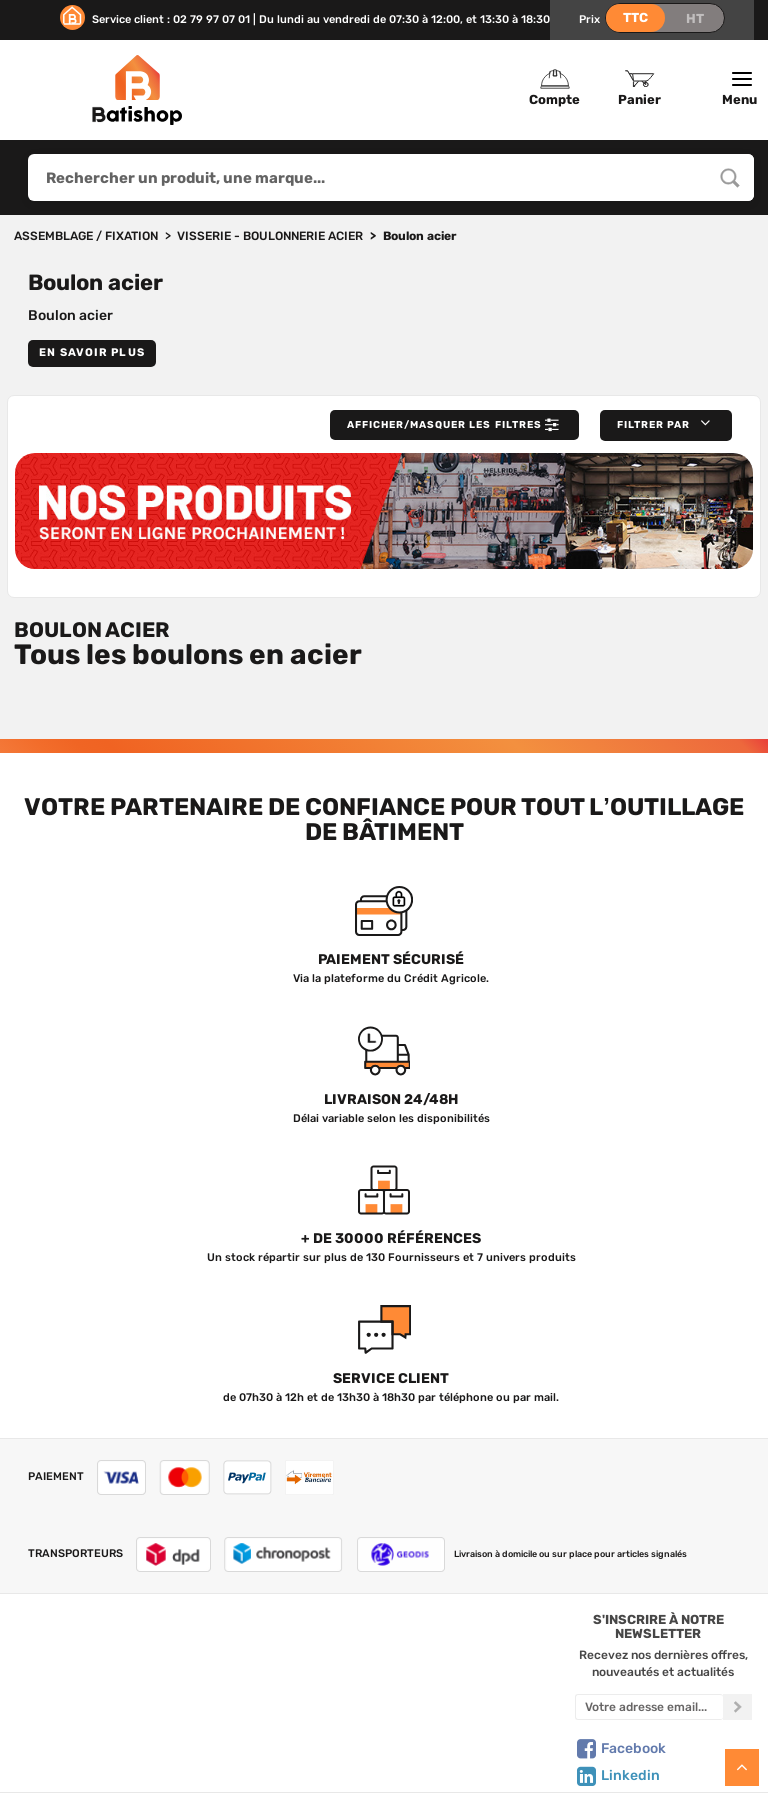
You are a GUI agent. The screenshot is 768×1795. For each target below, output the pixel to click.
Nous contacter (101, 1670)
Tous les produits (286, 1649)
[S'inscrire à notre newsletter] (737, 1723)
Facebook (620, 1765)
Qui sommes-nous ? (101, 1649)
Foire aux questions (101, 1691)
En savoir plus (92, 352)
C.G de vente (101, 1711)
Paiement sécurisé (475, 1732)
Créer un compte (475, 1649)
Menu (742, 89)
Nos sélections (286, 1691)
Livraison (101, 1753)
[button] (661, 425)
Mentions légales (101, 1732)
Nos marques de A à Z (286, 1670)
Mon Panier (475, 1670)
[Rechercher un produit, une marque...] (730, 177)
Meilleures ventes (286, 1732)
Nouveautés (286, 1711)
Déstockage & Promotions (286, 1753)
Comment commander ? (101, 1774)
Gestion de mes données (475, 1711)
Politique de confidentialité (475, 1691)
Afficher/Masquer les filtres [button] (433, 426)
